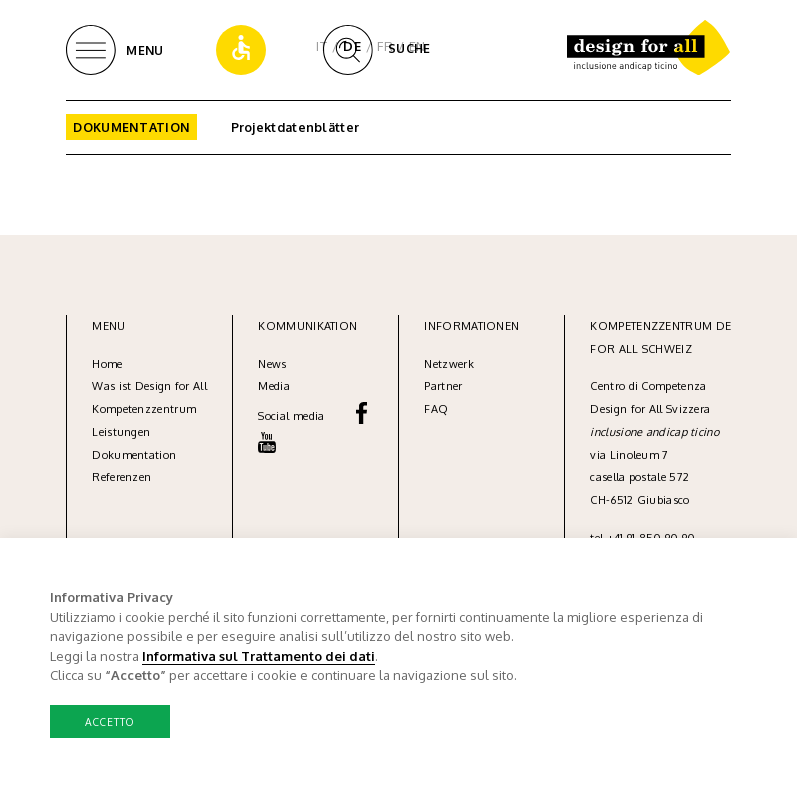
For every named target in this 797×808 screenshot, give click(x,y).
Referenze (118, 477)
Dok (103, 455)
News (272, 364)
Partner (443, 386)
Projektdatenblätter (295, 127)
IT (321, 46)
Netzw (441, 364)
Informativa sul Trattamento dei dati (258, 655)
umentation (145, 455)
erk (466, 364)
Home (107, 364)
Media (275, 386)
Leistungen (121, 432)
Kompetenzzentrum (144, 409)
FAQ (436, 409)
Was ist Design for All (149, 386)
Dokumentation (131, 127)
